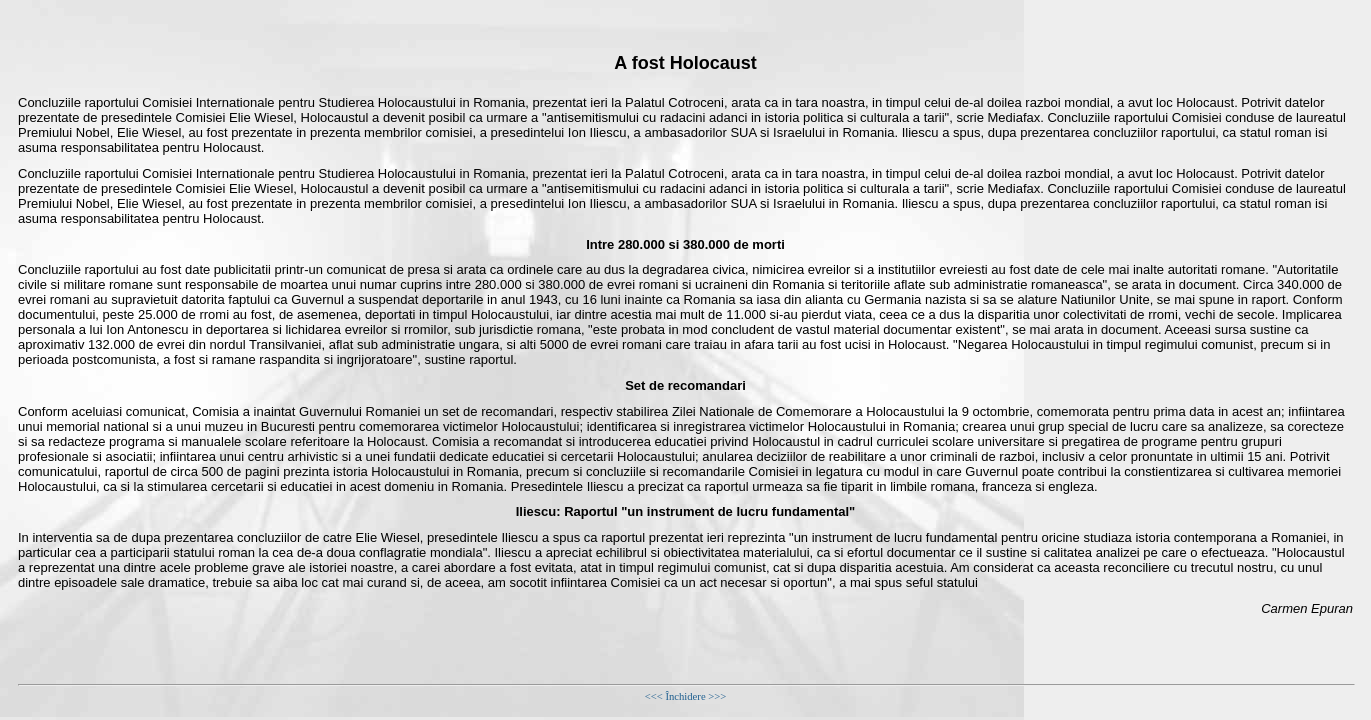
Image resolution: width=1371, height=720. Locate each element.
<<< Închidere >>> (686, 696)
